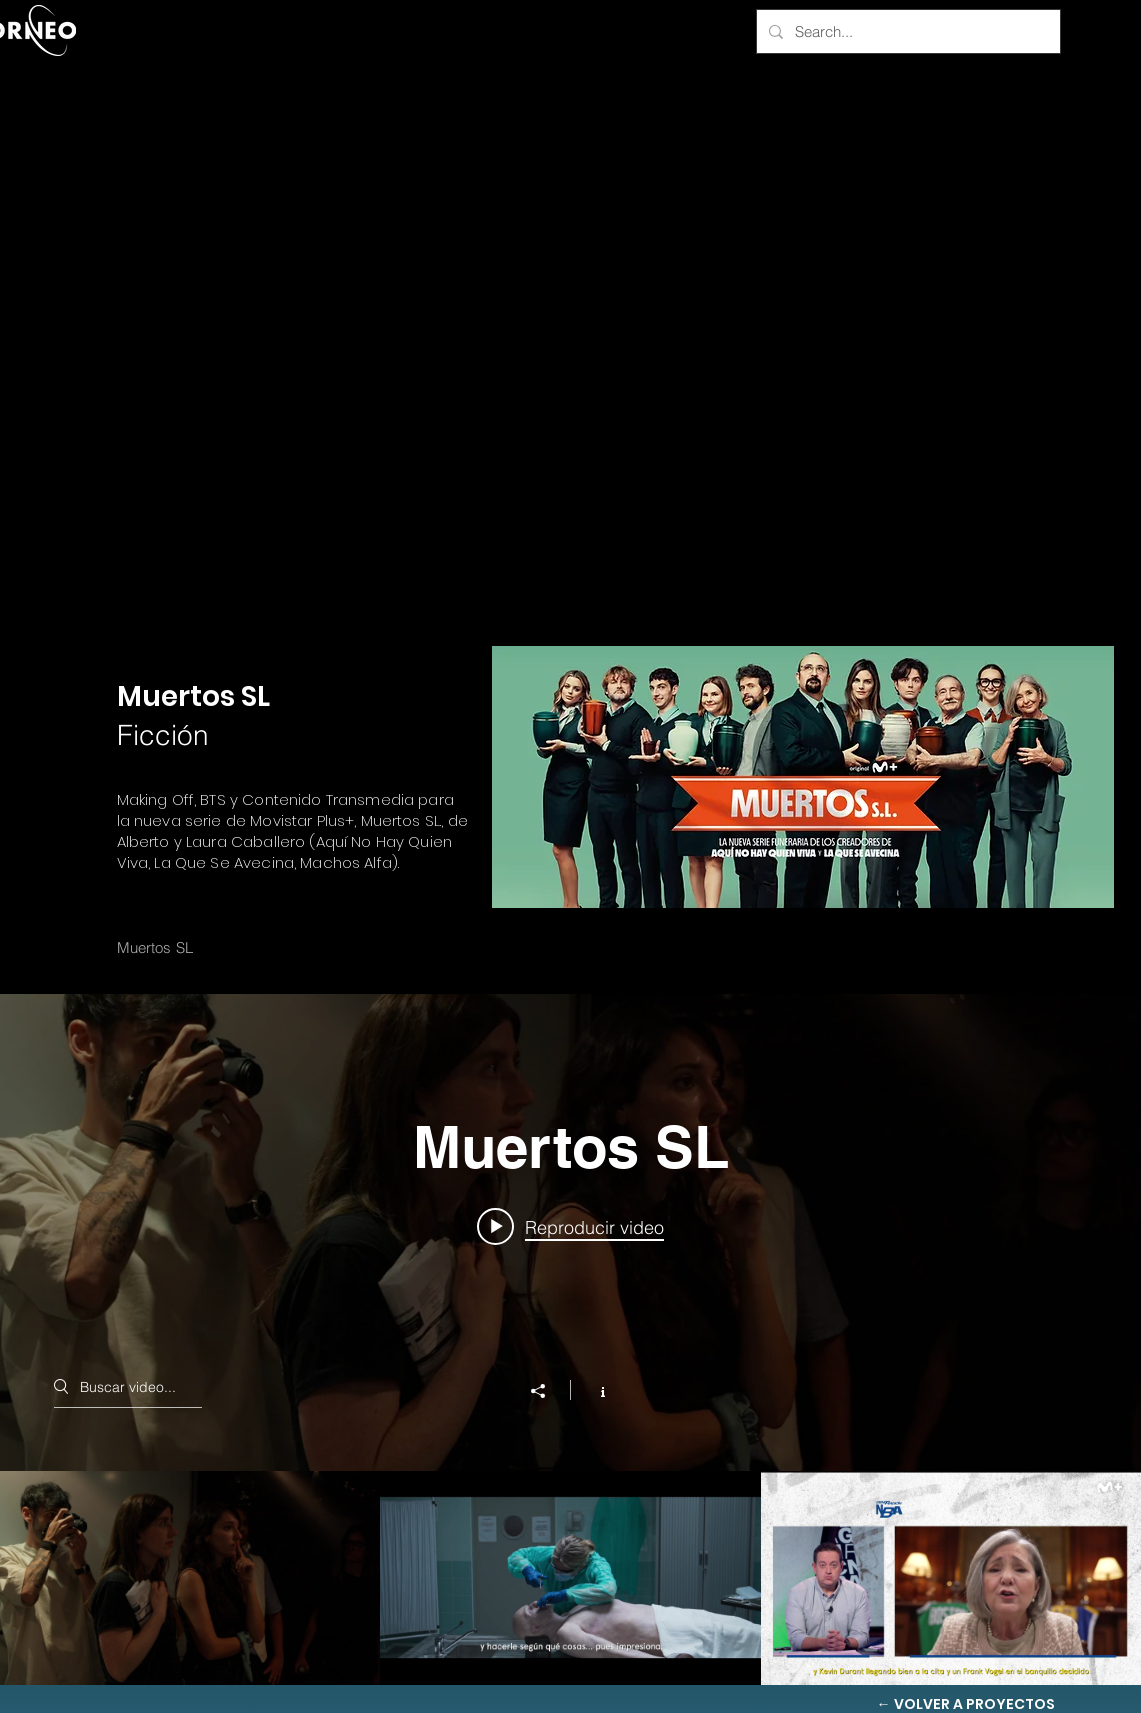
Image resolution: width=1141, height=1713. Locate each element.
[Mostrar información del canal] (592, 1390)
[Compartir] (548, 1391)
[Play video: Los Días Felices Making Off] (570, 1226)
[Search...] (906, 31)
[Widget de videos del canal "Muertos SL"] (570, 1339)
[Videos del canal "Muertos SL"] (570, 1578)
